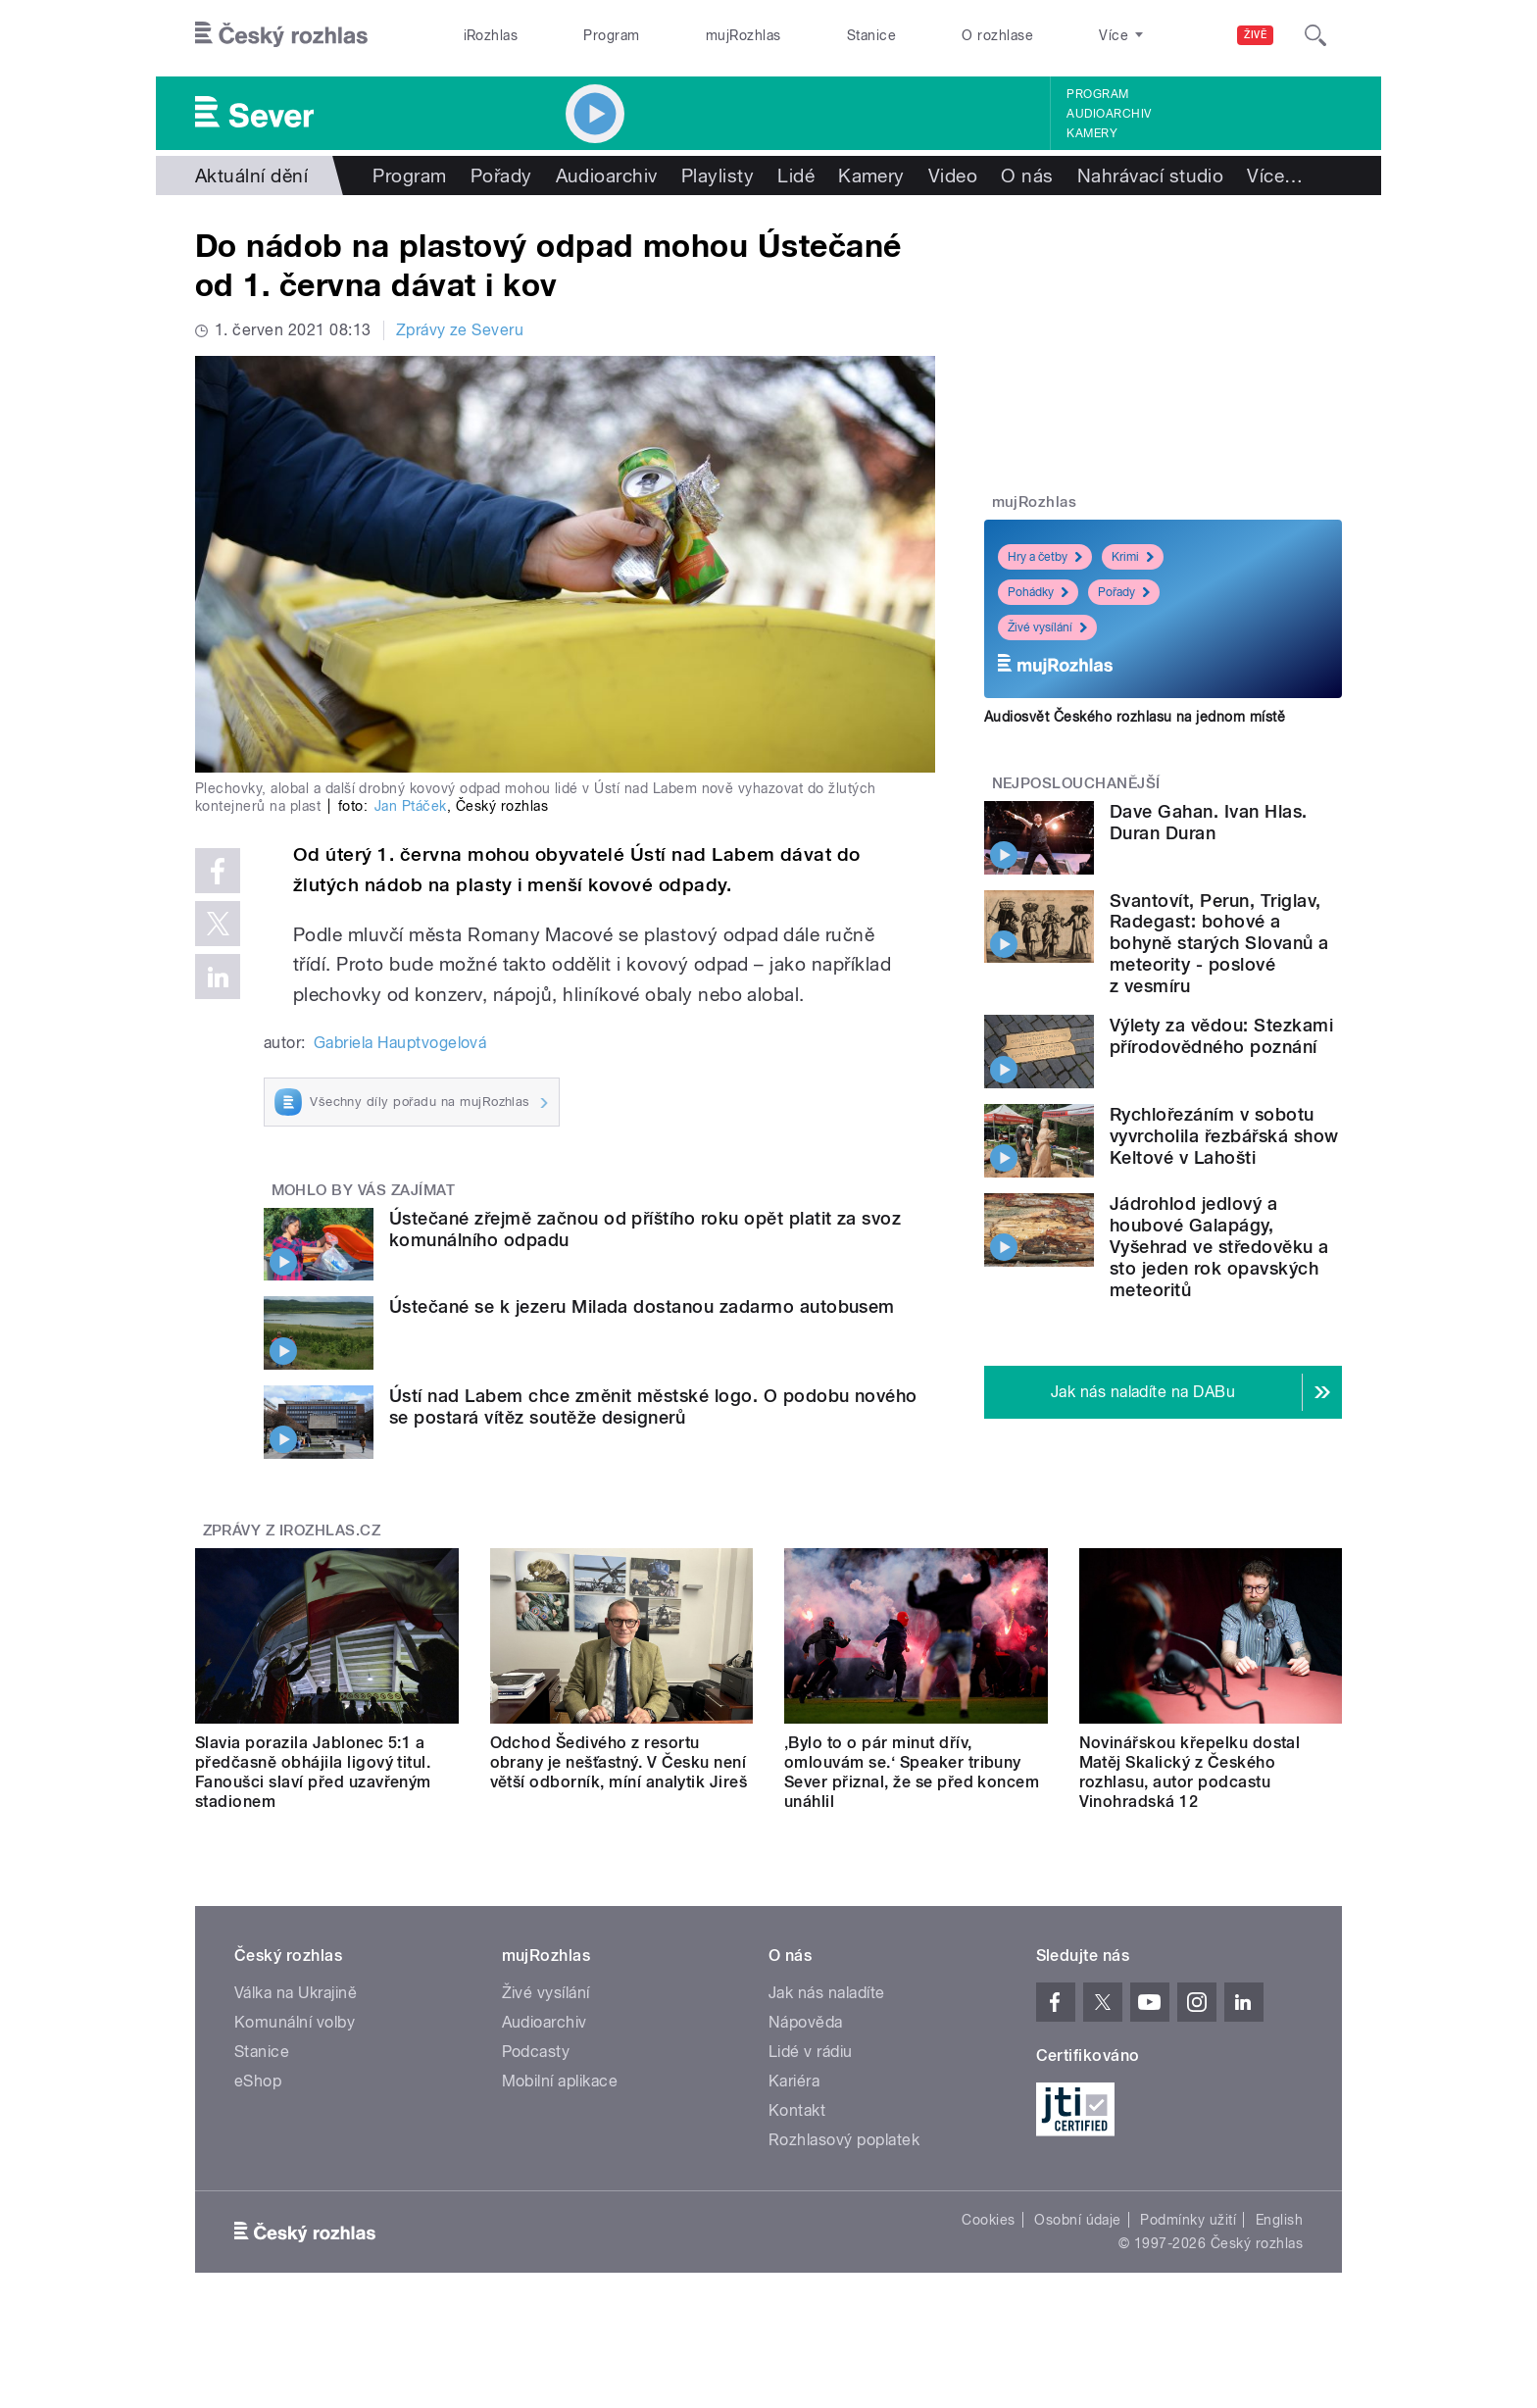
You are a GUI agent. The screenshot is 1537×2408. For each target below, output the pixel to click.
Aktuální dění (251, 175)
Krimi (1133, 557)
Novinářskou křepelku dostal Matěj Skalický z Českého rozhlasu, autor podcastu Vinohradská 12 (1190, 1772)
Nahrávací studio (1150, 175)
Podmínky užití (1188, 2220)
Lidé (796, 175)
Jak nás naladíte (826, 1992)
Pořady (501, 175)
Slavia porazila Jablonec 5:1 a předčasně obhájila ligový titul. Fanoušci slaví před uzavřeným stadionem (313, 1772)
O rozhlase (997, 35)
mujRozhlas (743, 35)
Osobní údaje (1077, 2220)
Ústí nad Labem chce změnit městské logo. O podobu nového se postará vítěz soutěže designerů (653, 1406)
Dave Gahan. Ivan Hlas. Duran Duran (1209, 822)
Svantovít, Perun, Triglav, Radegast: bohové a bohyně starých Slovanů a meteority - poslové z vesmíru (1219, 943)
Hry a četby (1045, 557)
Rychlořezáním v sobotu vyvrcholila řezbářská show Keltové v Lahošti (1224, 1136)
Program (611, 35)
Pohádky (1038, 592)
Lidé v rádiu (810, 2051)
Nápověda (805, 2022)
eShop (257, 2081)
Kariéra (793, 2081)
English (1279, 2220)
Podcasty (536, 2051)
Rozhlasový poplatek (843, 2140)
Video (952, 175)
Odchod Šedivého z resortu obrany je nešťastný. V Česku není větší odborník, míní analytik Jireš (619, 1762)
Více (1275, 175)
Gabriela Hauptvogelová (400, 1042)
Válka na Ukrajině (295, 1992)
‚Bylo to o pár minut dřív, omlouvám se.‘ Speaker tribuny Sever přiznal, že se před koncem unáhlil (911, 1772)
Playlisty (717, 175)
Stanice (871, 35)
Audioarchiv (1108, 114)
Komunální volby (294, 2022)
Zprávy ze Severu (460, 330)
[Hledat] (1315, 35)
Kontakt (796, 2110)
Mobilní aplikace (560, 2081)
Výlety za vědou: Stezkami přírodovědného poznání (1221, 1036)
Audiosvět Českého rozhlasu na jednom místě (1134, 717)
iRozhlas (491, 35)
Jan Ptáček (410, 806)
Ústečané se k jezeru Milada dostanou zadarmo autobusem (642, 1306)
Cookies (988, 2220)
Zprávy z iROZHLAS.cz (292, 1530)
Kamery (1091, 133)
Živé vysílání (1047, 627)
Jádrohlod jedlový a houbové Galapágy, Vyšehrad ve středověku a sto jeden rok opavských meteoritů (1219, 1246)
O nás (1027, 175)
